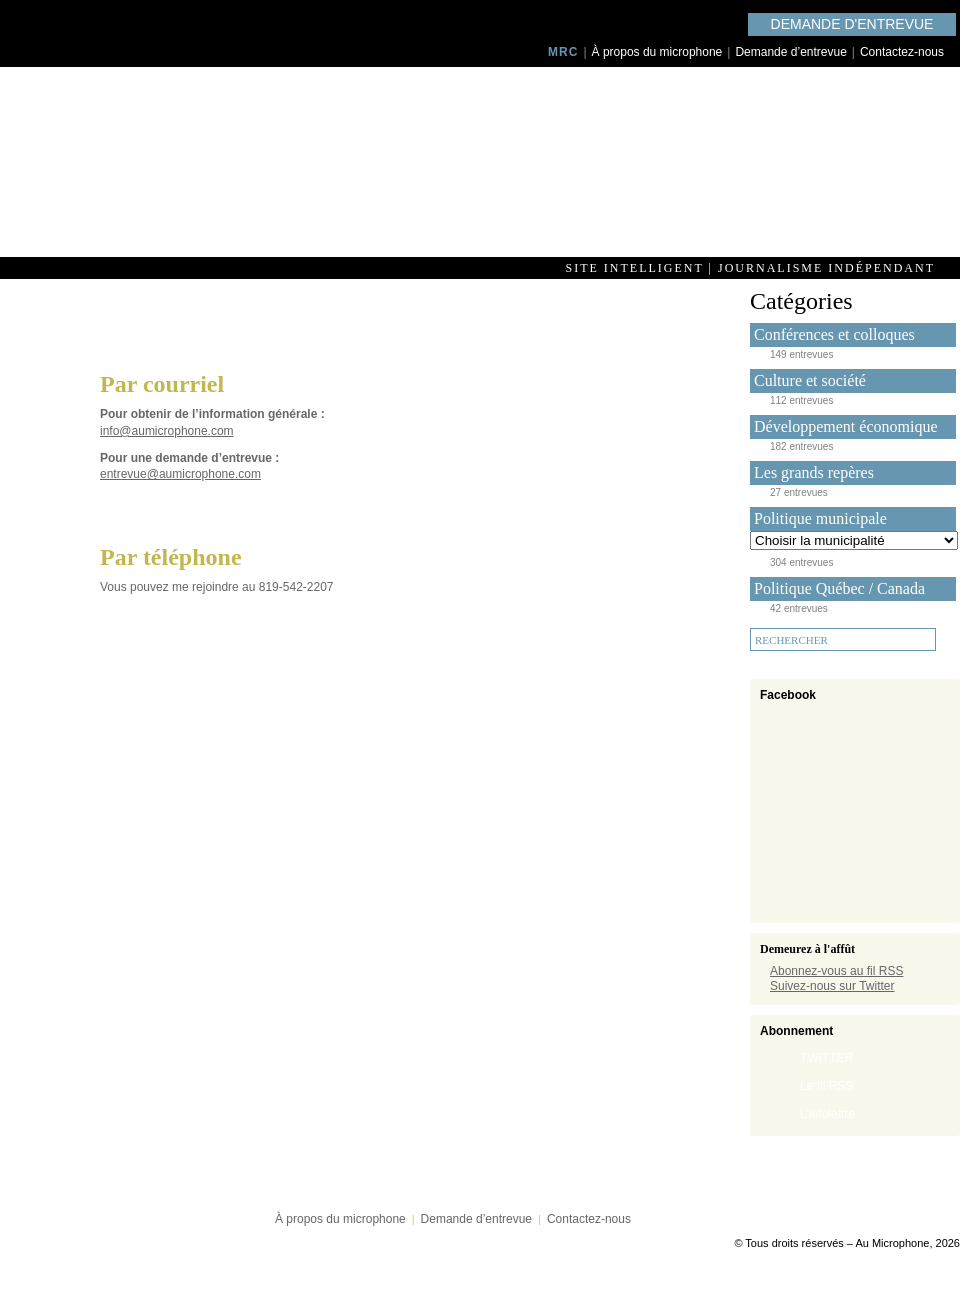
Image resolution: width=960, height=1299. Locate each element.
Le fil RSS (826, 1086)
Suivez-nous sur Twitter (832, 986)
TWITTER (826, 1058)
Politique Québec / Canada (839, 588)
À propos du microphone (657, 52)
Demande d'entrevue (852, 24)
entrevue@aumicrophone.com (180, 474)
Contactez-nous (902, 52)
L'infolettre (827, 1114)
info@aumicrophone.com (167, 431)
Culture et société (810, 380)
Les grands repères (814, 472)
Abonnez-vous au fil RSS (836, 971)
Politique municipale (820, 518)
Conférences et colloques (834, 334)
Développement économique (846, 426)
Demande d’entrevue (790, 52)
